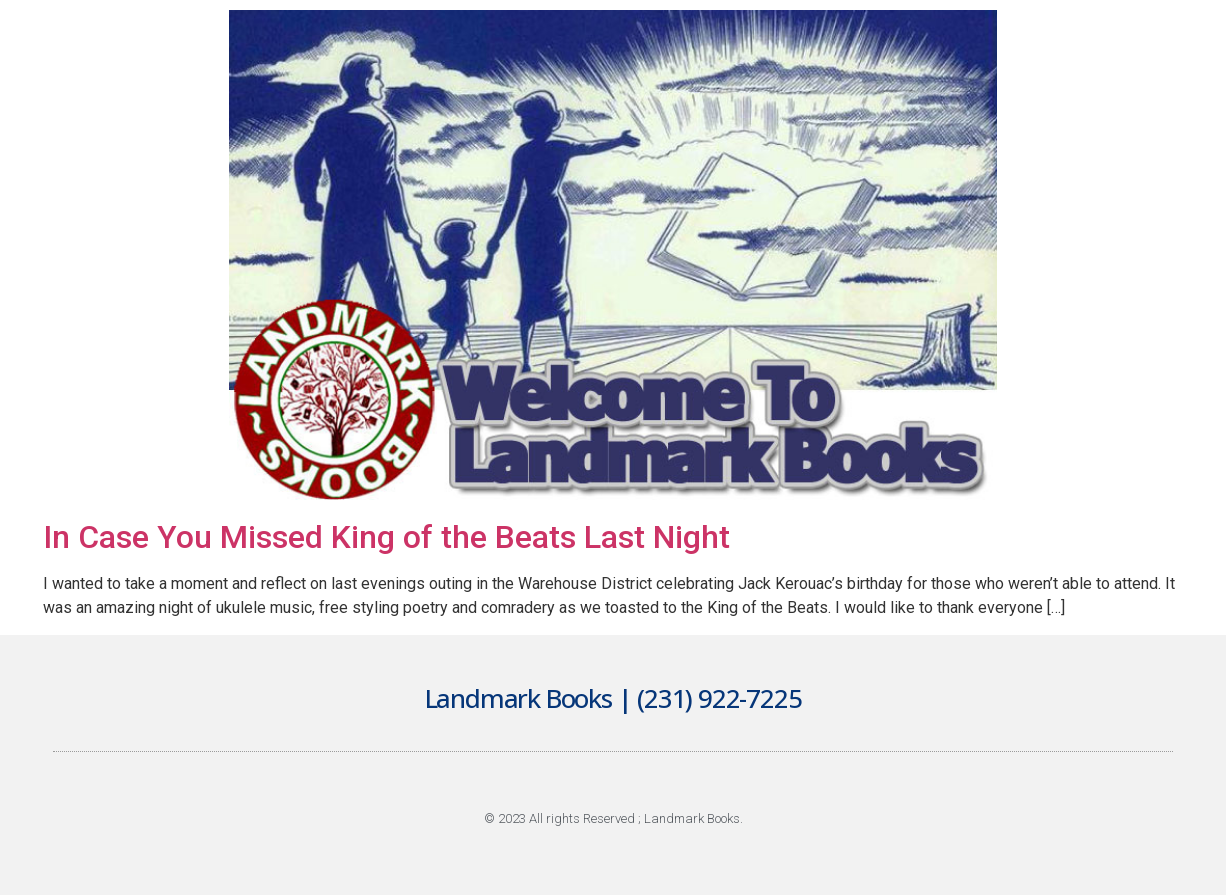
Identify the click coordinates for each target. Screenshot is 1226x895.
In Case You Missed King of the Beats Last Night (386, 537)
